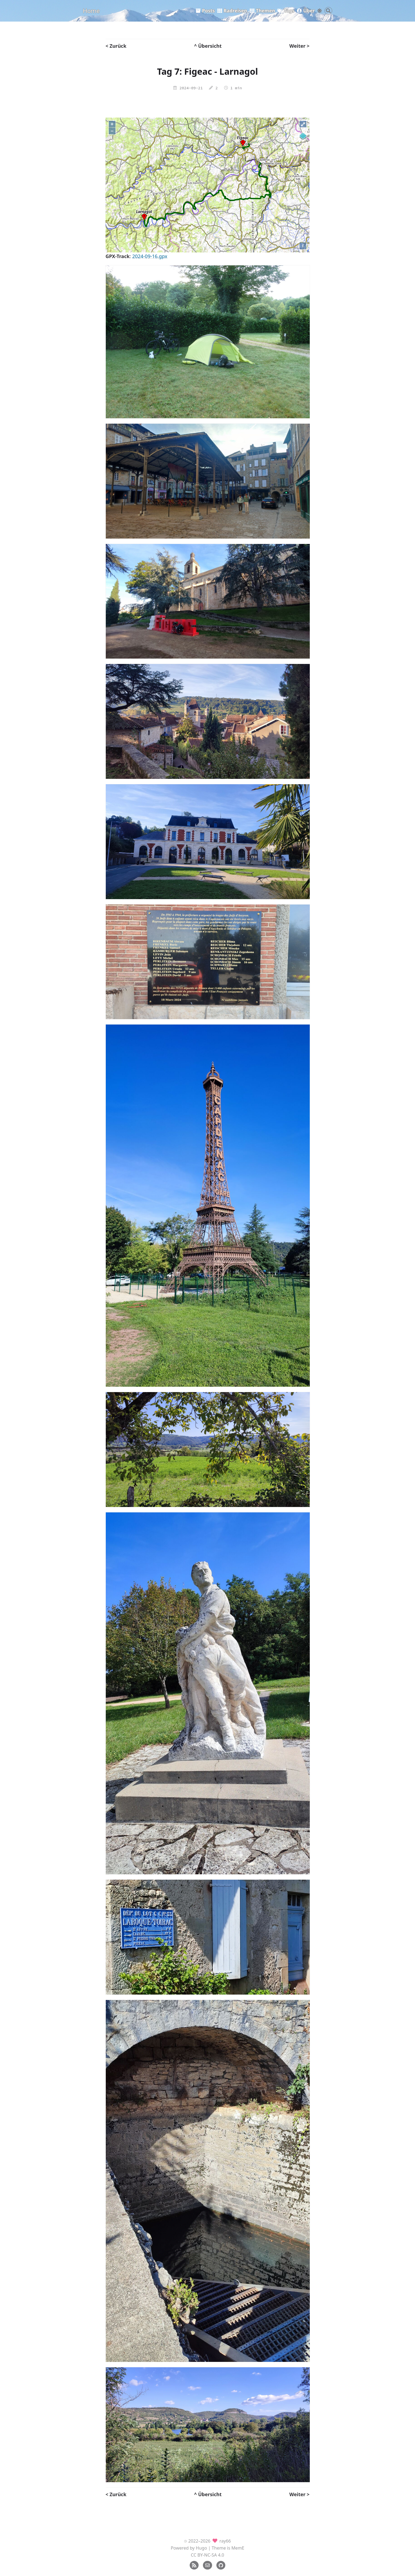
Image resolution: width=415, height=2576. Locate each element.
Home (91, 10)
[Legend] (303, 136)
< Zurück (116, 46)
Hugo (201, 2548)
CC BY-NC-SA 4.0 (207, 2555)
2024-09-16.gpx (149, 256)
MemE (237, 2548)
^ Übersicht (208, 46)
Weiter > (299, 46)
